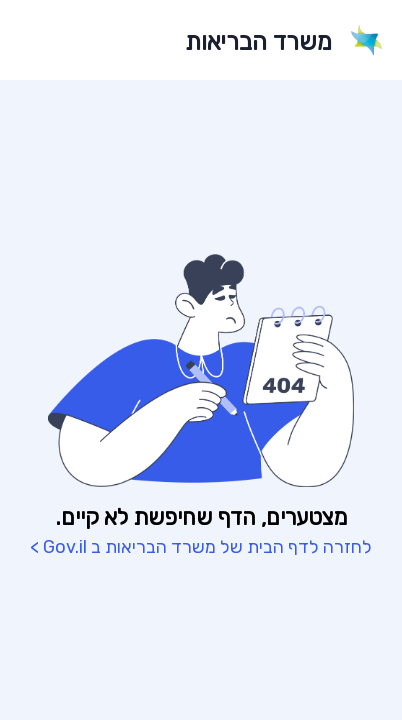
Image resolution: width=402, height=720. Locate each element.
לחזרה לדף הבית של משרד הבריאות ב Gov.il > (201, 547)
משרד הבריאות (258, 42)
